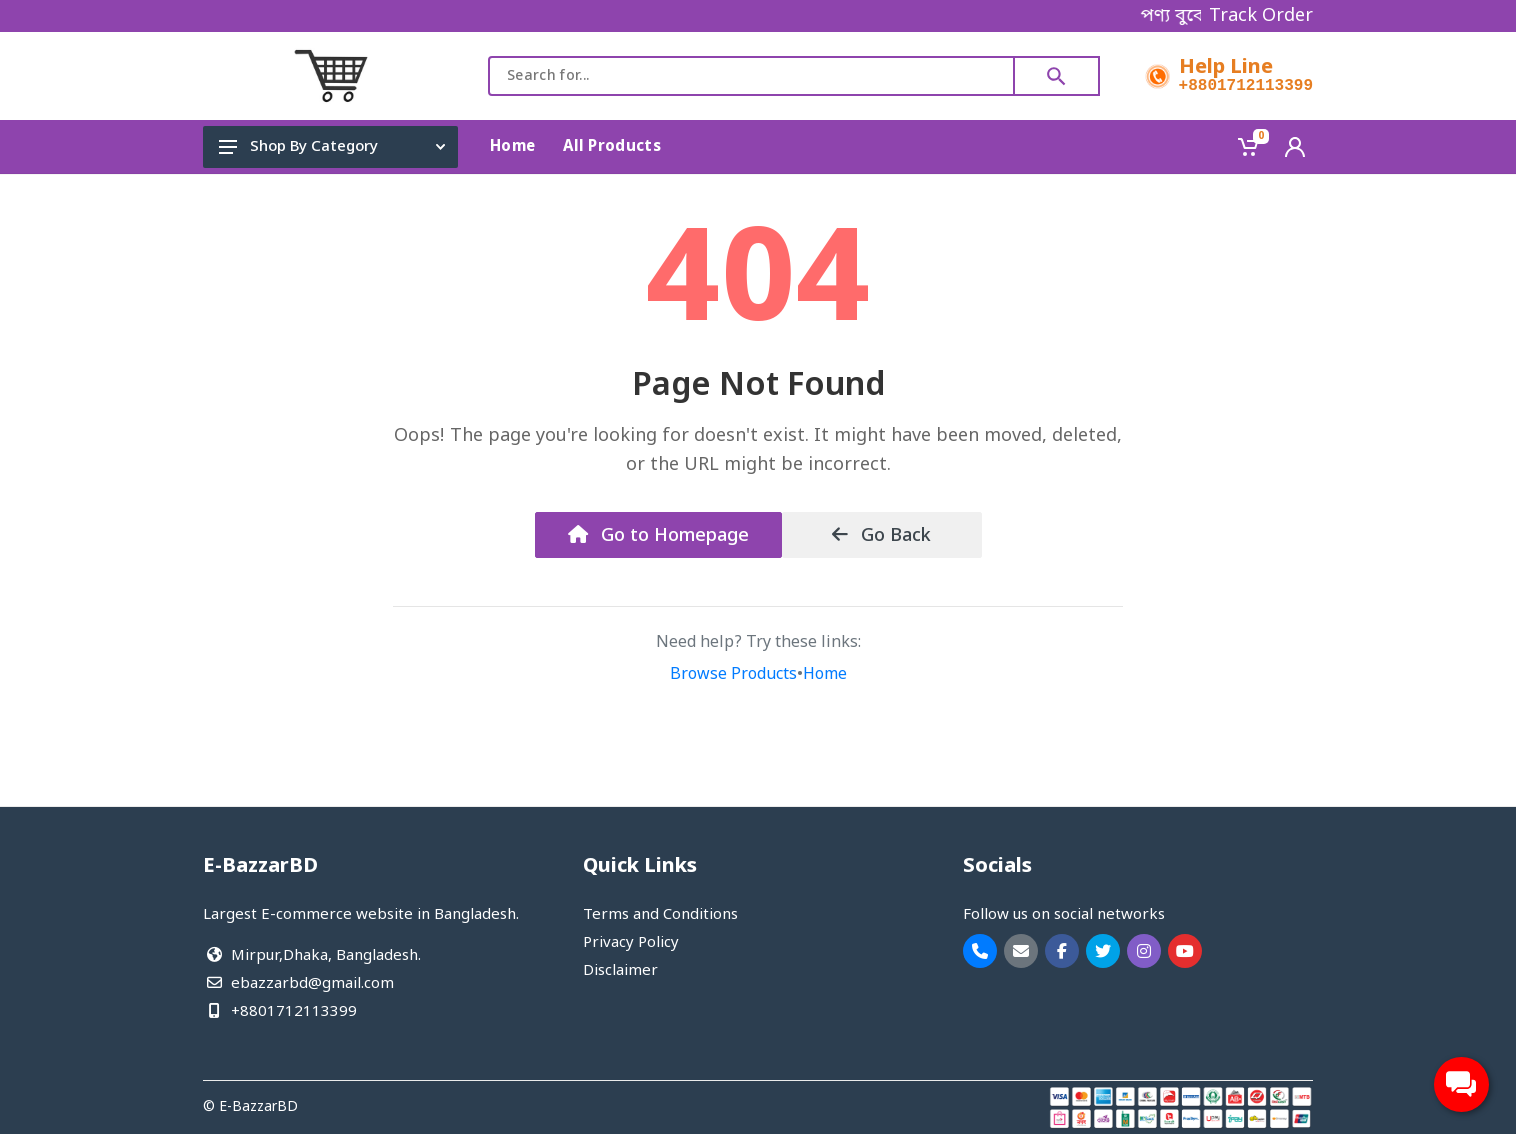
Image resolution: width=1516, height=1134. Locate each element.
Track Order (1261, 16)
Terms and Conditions (660, 915)
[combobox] (751, 76)
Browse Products (733, 675)
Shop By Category (332, 147)
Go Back (881, 536)
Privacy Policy (631, 943)
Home (825, 675)
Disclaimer (620, 971)
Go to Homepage (658, 536)
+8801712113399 (1246, 86)
